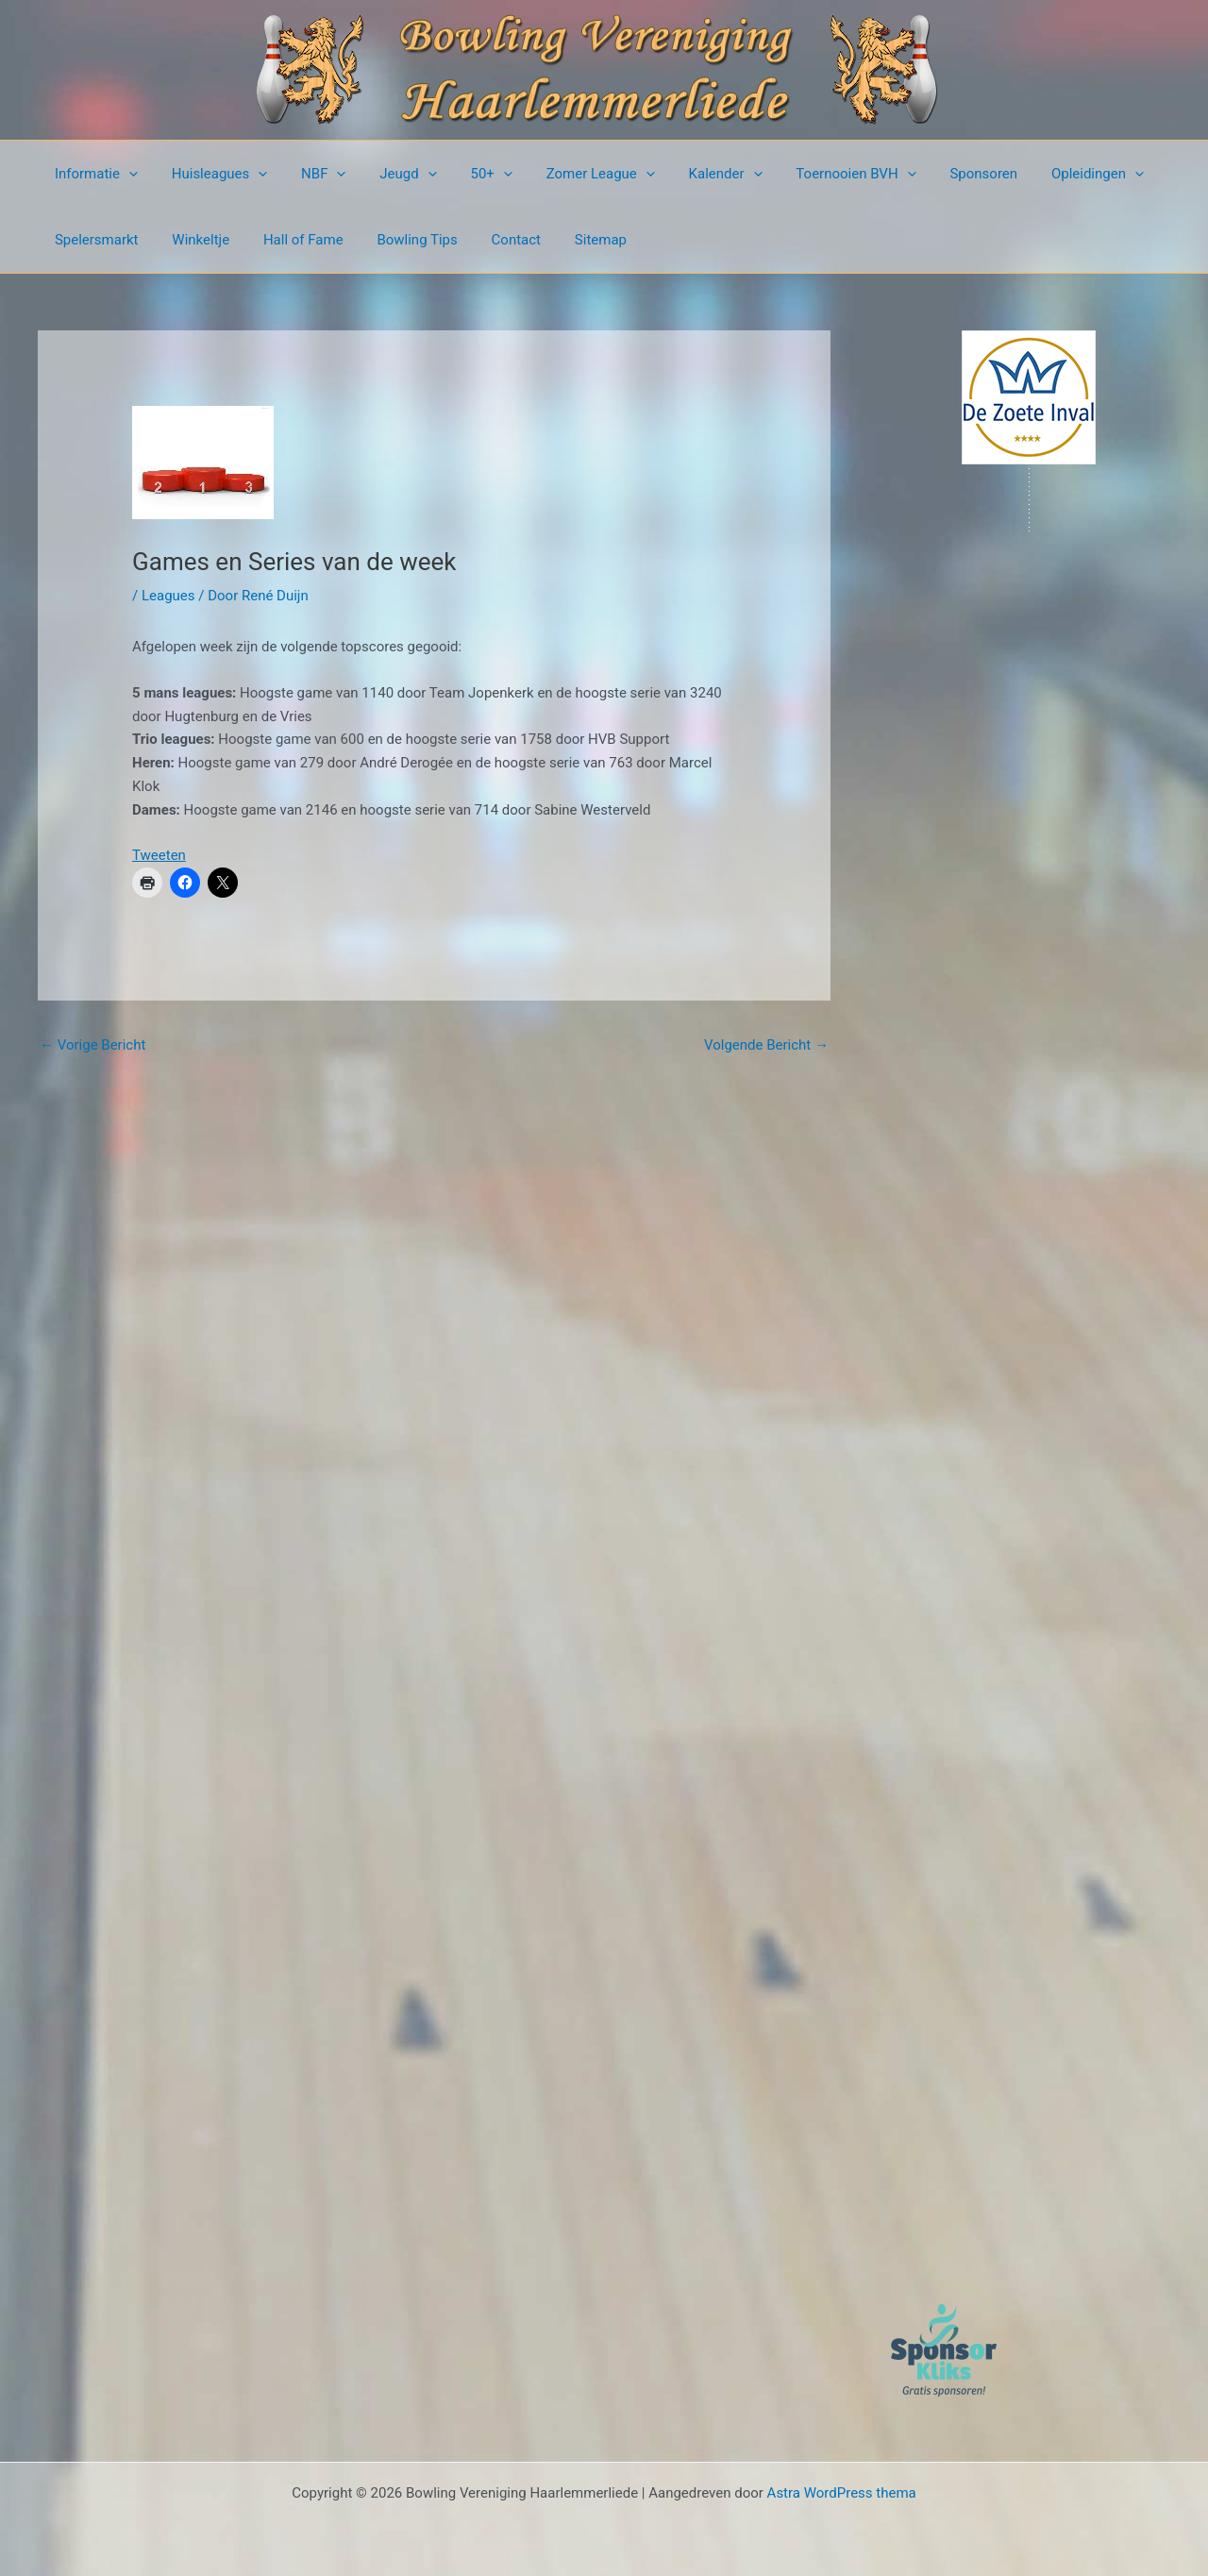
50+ (466, 174)
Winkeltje (193, 239)
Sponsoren (937, 173)
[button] (126, 174)
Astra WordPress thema (841, 2492)
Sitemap (570, 239)
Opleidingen (1045, 174)
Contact (490, 239)
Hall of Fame (289, 239)
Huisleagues (211, 174)
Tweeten (159, 855)
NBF (310, 174)
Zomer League (570, 174)
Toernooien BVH (815, 174)
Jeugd (389, 174)
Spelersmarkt (94, 239)
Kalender (690, 174)
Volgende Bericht (766, 1044)
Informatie (93, 174)
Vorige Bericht (92, 1044)
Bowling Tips (398, 239)
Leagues (168, 595)
